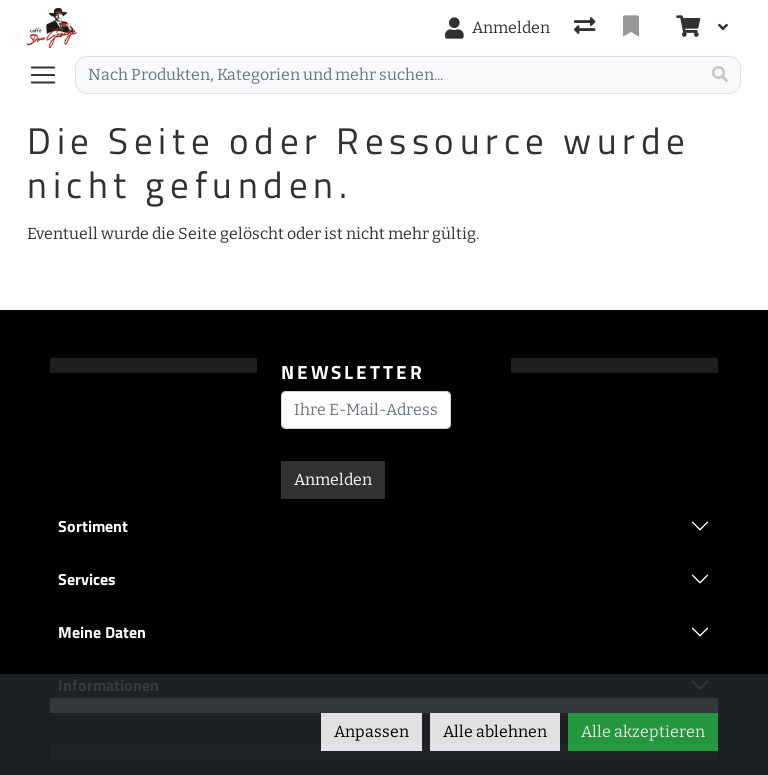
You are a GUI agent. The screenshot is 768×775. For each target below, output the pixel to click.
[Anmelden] (497, 28)
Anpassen (371, 731)
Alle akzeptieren (643, 731)
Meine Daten (102, 632)
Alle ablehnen (495, 731)
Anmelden (333, 479)
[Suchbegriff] (387, 75)
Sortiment (93, 526)
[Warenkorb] (686, 28)
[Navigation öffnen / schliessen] (51, 75)
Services (87, 579)
